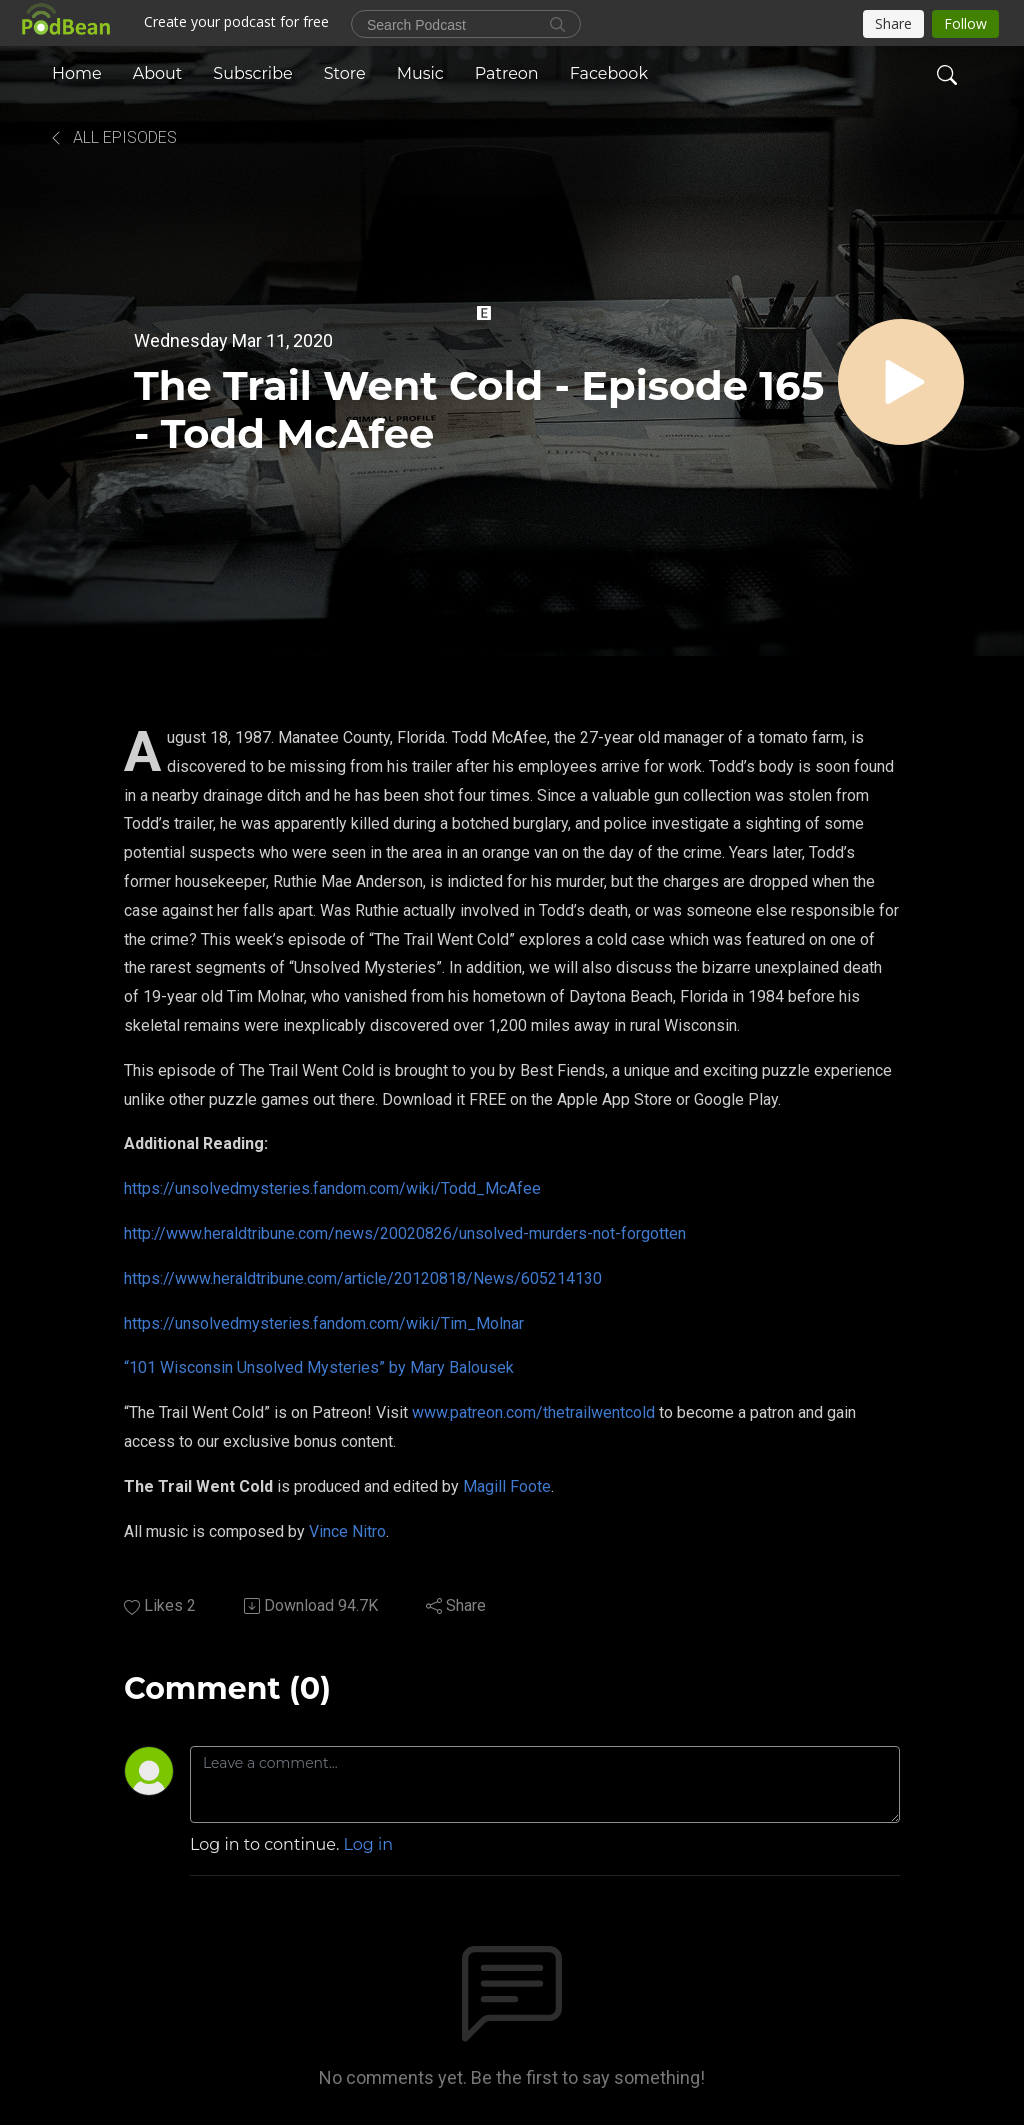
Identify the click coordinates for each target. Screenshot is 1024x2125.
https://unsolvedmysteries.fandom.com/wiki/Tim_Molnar (324, 1323)
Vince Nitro (347, 1531)
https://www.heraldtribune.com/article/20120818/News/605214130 (363, 1278)
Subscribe (252, 73)
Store (345, 73)
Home (77, 73)
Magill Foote (507, 1486)
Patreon (507, 73)
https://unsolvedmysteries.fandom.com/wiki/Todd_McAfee (332, 1188)
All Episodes (112, 137)
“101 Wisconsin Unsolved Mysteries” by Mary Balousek (319, 1367)
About (158, 73)
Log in (369, 1844)
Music (420, 73)
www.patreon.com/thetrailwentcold (533, 1412)
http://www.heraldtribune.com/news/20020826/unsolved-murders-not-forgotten (405, 1233)
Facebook (609, 73)
